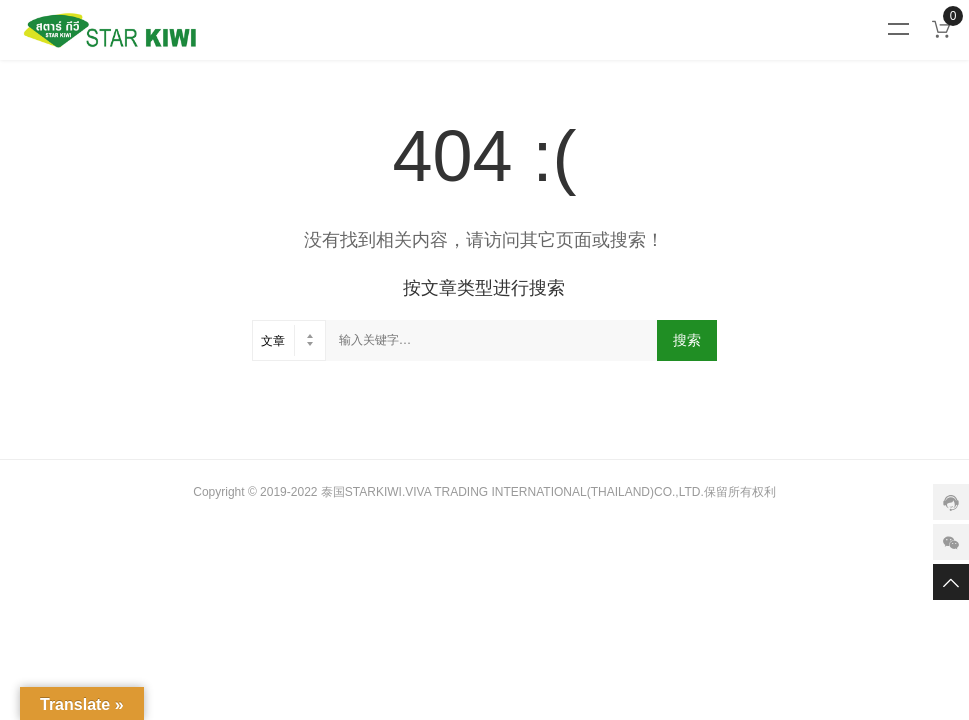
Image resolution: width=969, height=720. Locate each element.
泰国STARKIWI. (363, 492)
